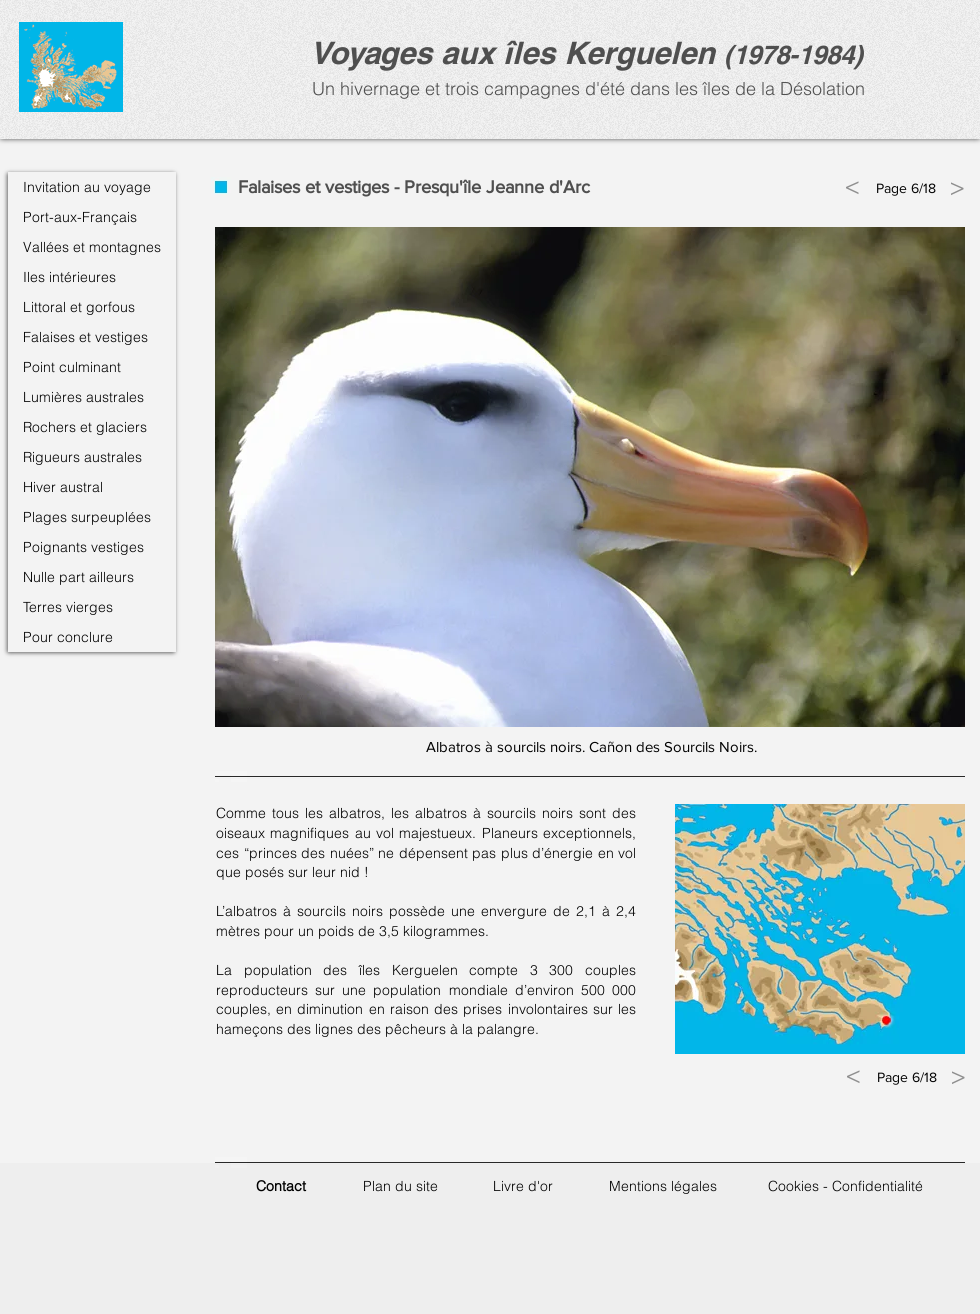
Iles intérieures (69, 277)
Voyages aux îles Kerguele (503, 52)
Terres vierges (68, 607)
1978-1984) (798, 54)
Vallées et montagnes (92, 247)
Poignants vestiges (83, 547)
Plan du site (400, 1186)
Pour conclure (68, 637)
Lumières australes (83, 397)
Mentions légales (663, 1186)
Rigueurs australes (82, 457)
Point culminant (72, 367)
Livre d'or (523, 1186)
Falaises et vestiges (85, 337)
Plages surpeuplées (87, 517)
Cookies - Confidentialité (845, 1186)
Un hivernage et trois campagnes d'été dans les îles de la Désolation (586, 88)
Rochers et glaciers (85, 427)
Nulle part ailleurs (78, 577)
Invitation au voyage (87, 187)
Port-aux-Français (80, 217)
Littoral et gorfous (79, 307)
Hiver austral (63, 487)
